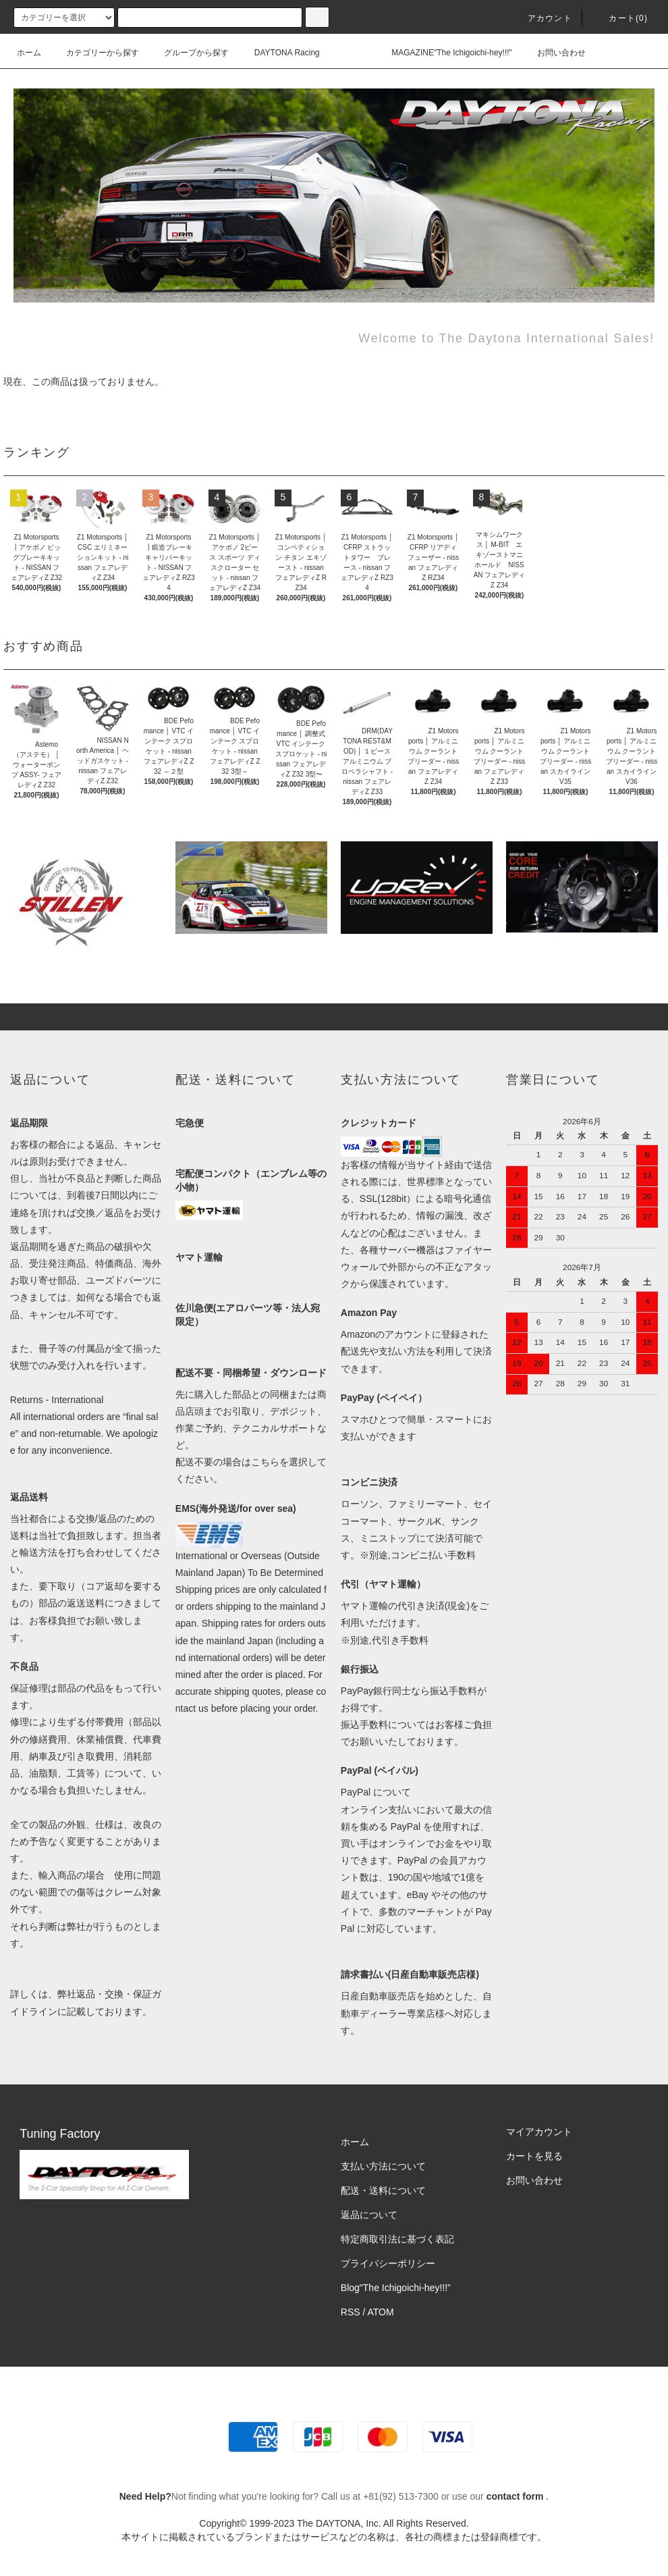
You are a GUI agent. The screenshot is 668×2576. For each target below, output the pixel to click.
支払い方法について (383, 2166)
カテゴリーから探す (94, 52)
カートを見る (534, 2156)
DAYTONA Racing (279, 52)
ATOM (381, 2312)
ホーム (29, 52)
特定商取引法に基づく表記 (397, 2239)
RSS (350, 2312)
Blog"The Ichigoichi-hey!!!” (396, 2287)
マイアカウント (539, 2131)
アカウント (541, 18)
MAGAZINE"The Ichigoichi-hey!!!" (443, 52)
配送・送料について (383, 2190)
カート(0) (620, 18)
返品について (369, 2214)
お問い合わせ (553, 52)
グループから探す (188, 52)
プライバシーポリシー (388, 2263)
